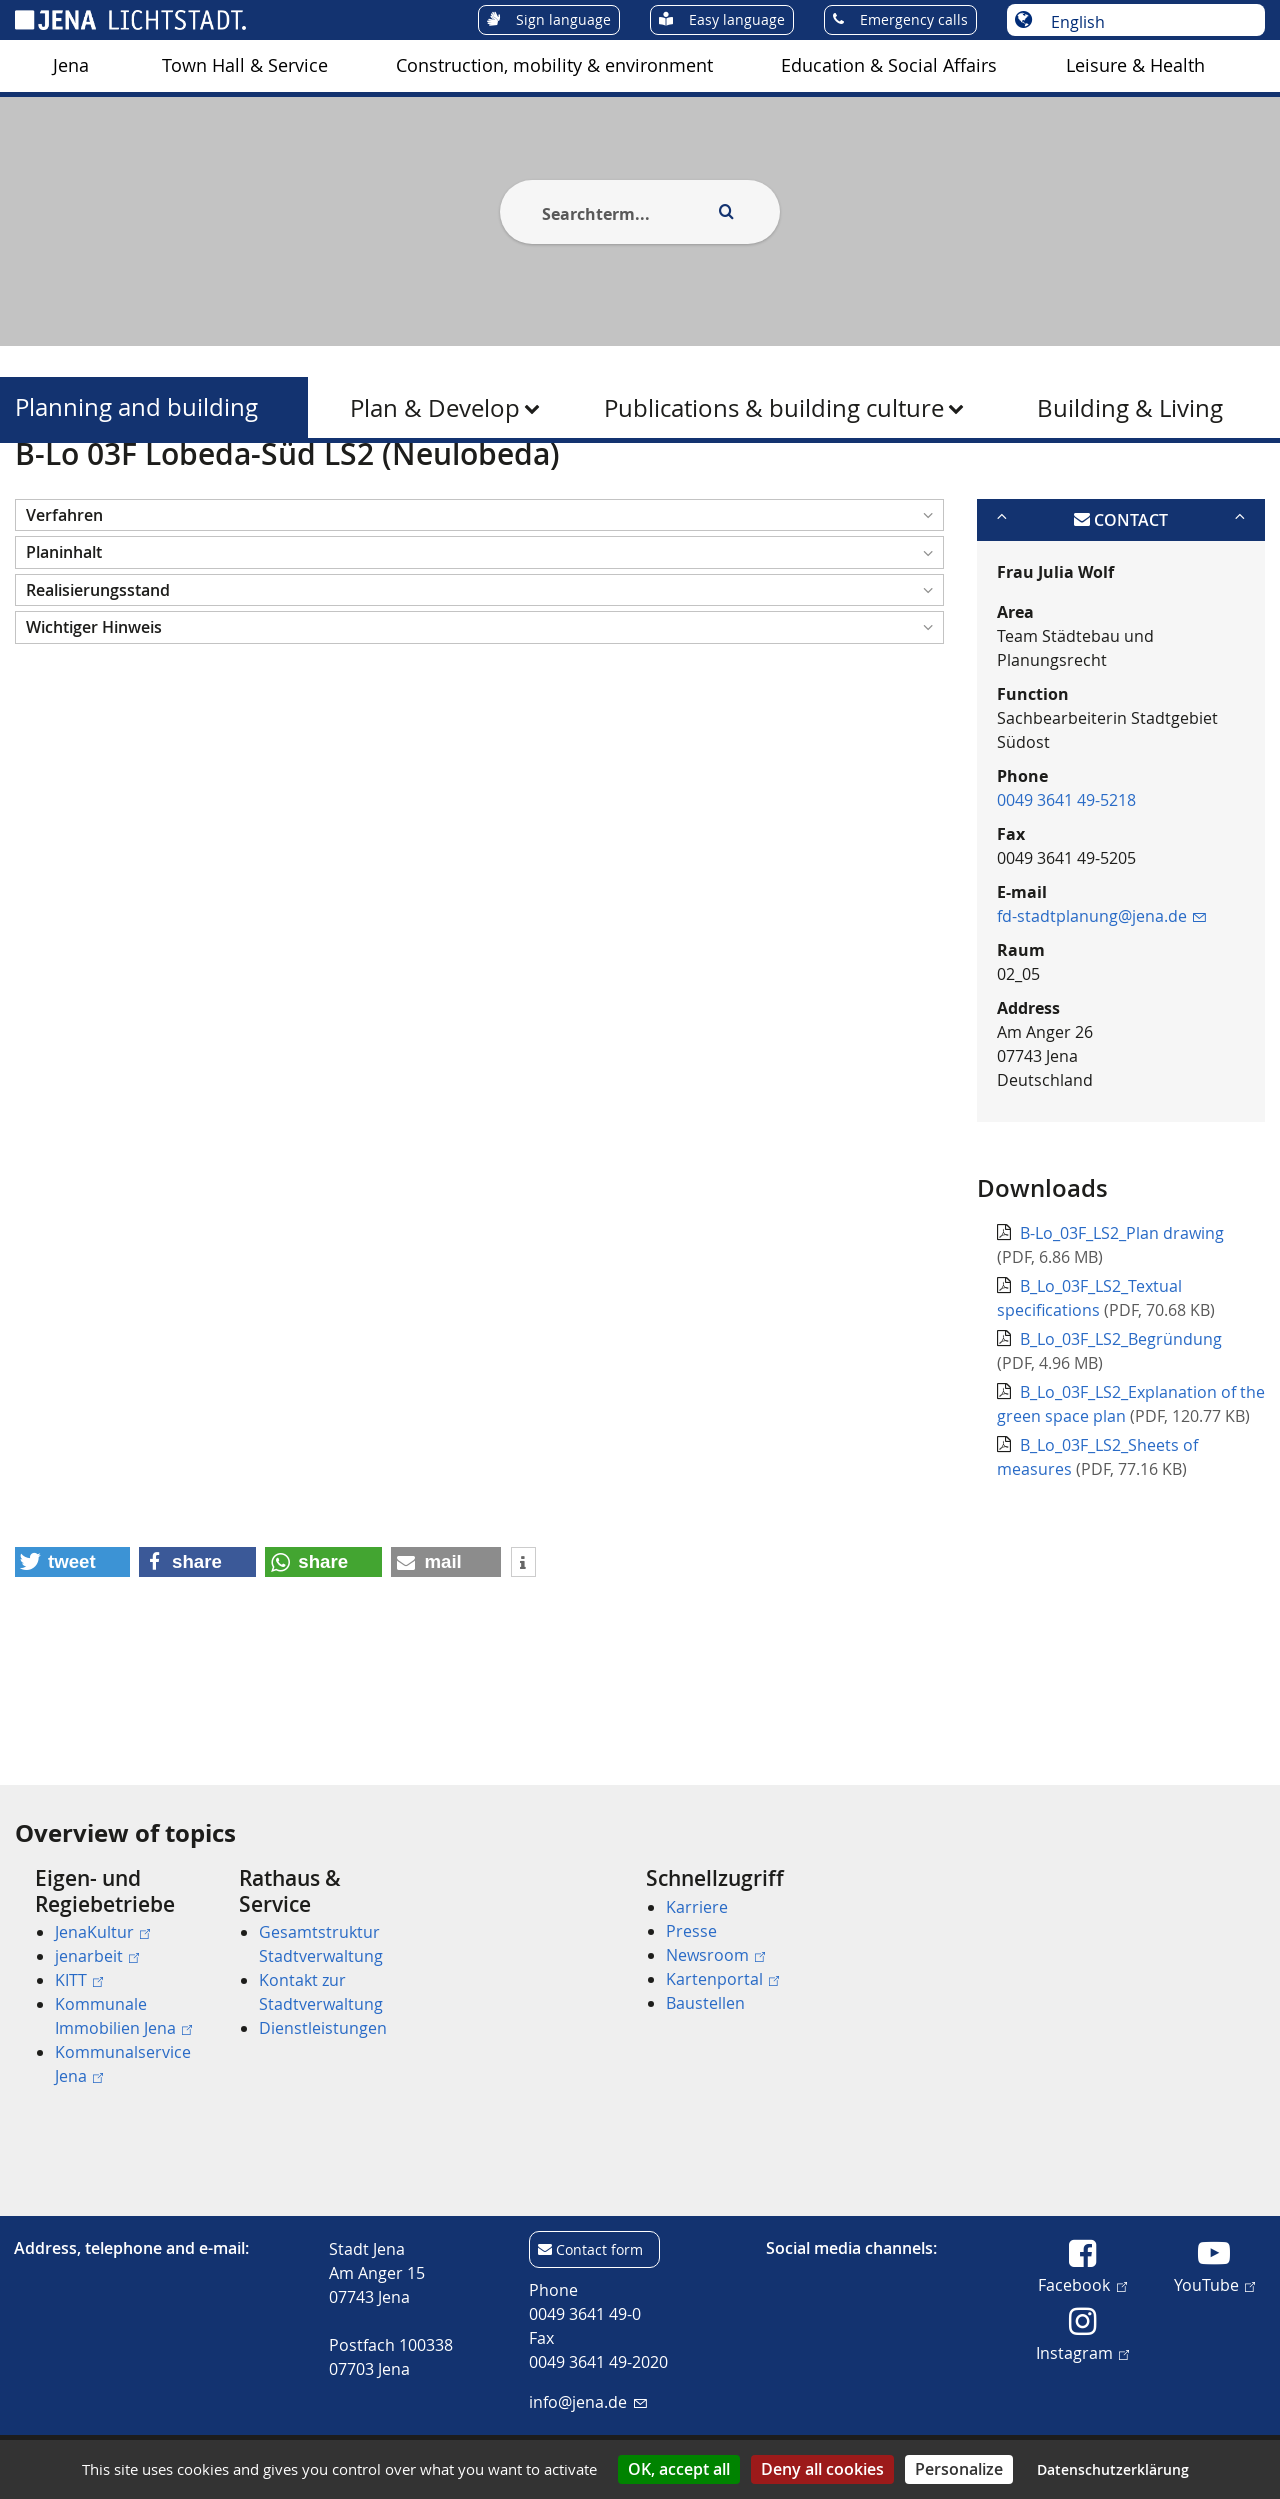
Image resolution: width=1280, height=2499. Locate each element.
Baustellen (705, 2003)
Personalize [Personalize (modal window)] (959, 2469)
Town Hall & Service (245, 65)
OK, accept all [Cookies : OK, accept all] (679, 2469)
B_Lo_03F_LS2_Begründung (1121, 1437)
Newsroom (715, 1955)
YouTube (1214, 2284)
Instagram (1082, 2352)
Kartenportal (722, 1979)
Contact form (599, 2249)
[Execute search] (726, 212)
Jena (71, 65)
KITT (79, 1980)
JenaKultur (102, 1932)
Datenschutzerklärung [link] (1113, 2469)
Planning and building (136, 407)
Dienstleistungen (323, 2028)
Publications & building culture (774, 408)
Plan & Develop (435, 408)
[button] (479, 612)
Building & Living (1130, 408)
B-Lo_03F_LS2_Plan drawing (1122, 1331)
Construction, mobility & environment (554, 65)
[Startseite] (38, 493)
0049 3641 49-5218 (1066, 897)
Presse (691, 1931)
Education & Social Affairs (889, 65)
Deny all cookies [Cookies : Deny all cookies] (822, 2469)
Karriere (697, 1907)
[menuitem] (71, 66)
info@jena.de (587, 2402)
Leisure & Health (1135, 65)
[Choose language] (1146, 22)
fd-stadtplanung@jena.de (1101, 1013)
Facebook (1082, 2284)
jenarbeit (97, 1956)
